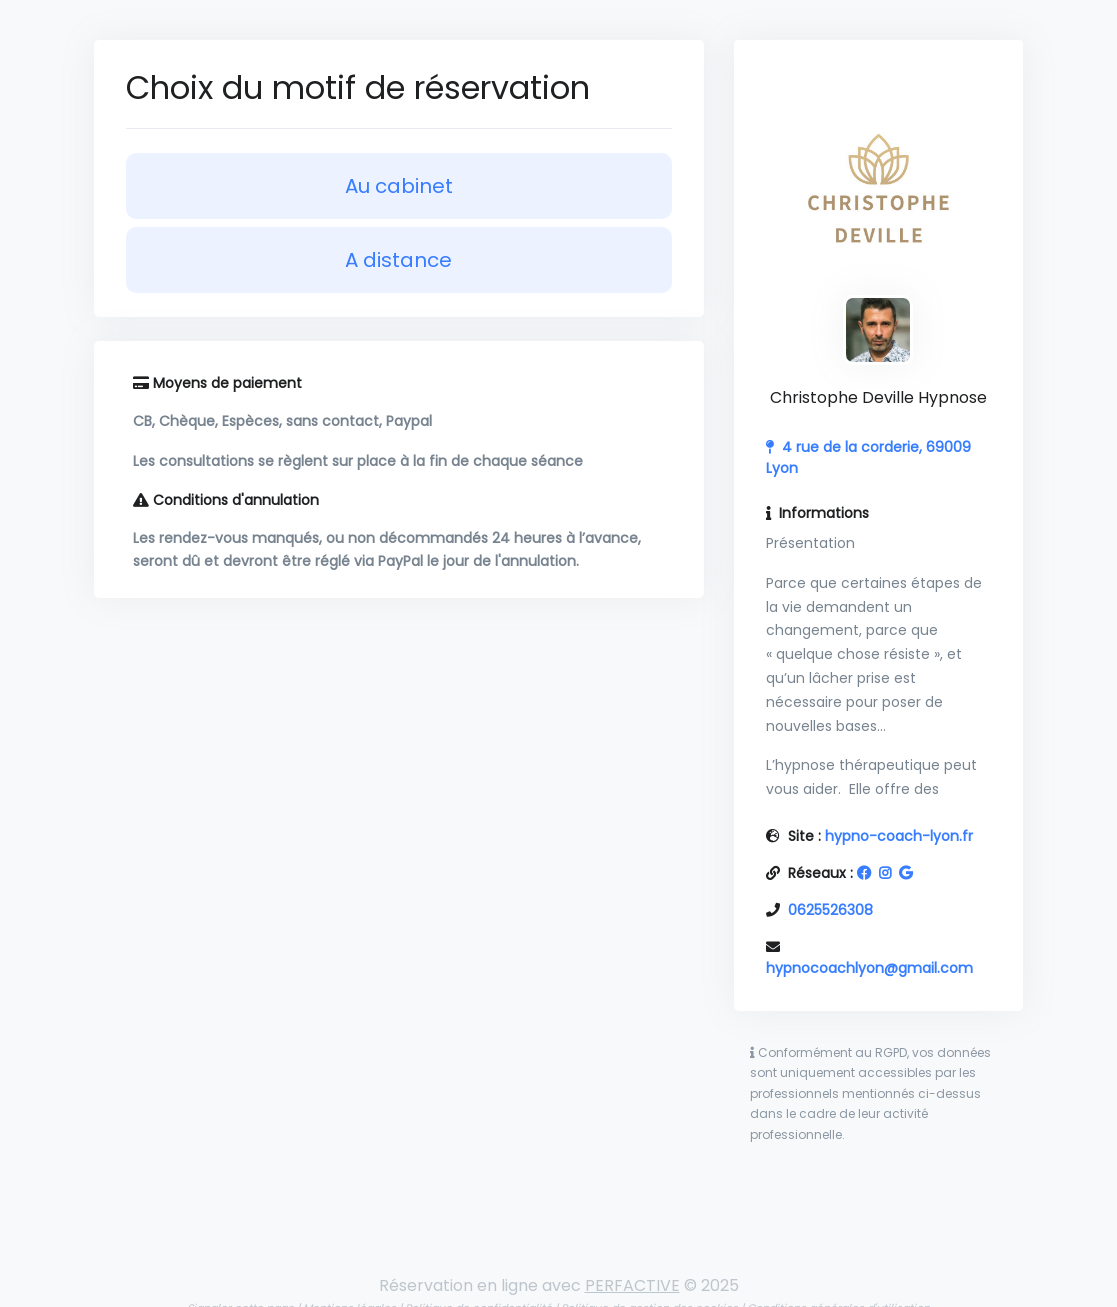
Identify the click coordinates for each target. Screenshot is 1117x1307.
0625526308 (830, 910)
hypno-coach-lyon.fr (899, 836)
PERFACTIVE (632, 1285)
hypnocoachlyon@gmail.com (869, 968)
